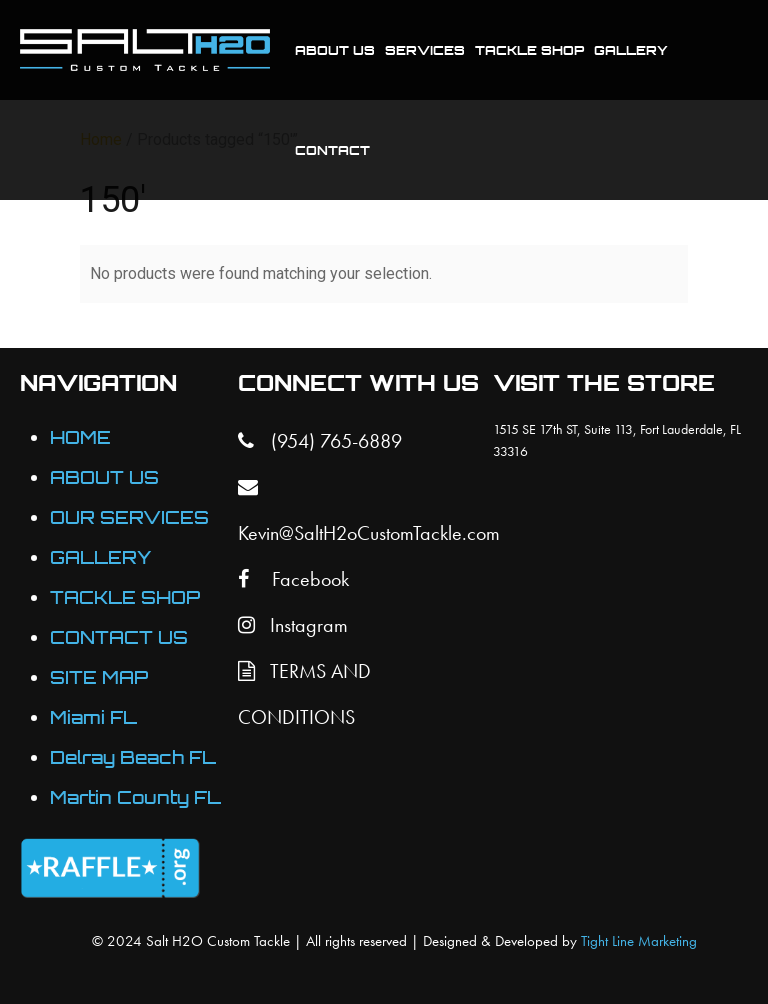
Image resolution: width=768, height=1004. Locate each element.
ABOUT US (104, 477)
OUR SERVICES (129, 517)
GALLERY (101, 557)
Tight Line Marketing (639, 941)
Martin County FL (135, 797)
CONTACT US (119, 637)
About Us (335, 50)
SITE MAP (99, 677)
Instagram (293, 625)
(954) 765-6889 (320, 441)
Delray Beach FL (133, 757)
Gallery (630, 50)
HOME (80, 437)
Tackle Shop (529, 50)
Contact (332, 150)
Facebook (293, 579)
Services (425, 50)
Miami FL (93, 717)
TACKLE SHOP (125, 597)
